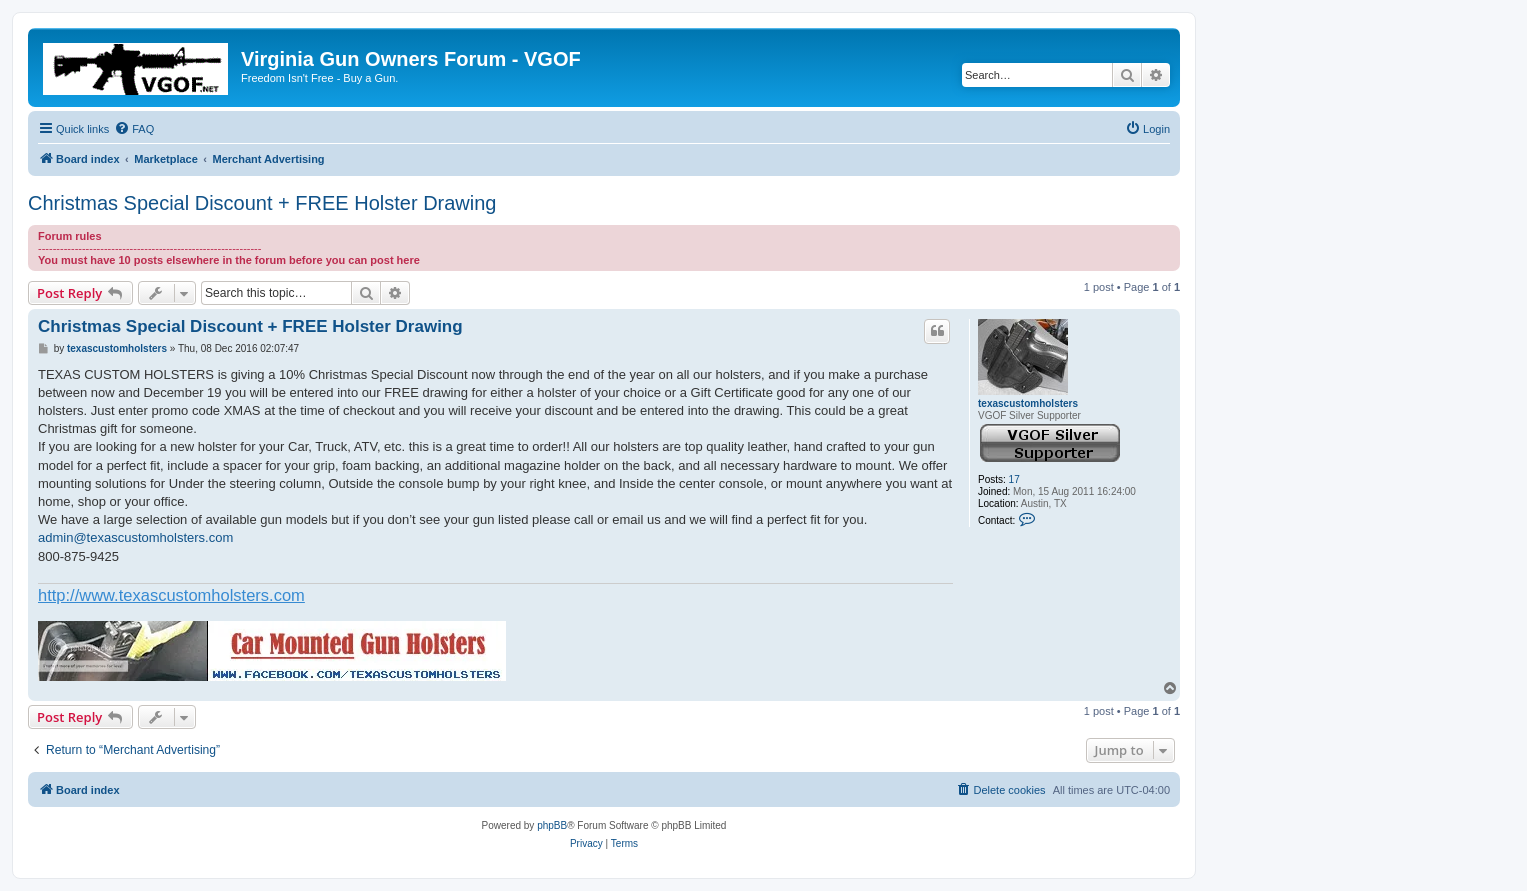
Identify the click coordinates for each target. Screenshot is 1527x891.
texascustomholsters (1028, 403)
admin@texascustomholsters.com (135, 537)
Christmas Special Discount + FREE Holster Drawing (262, 203)
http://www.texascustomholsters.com (171, 595)
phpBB (552, 825)
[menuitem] (134, 129)
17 (1014, 479)
